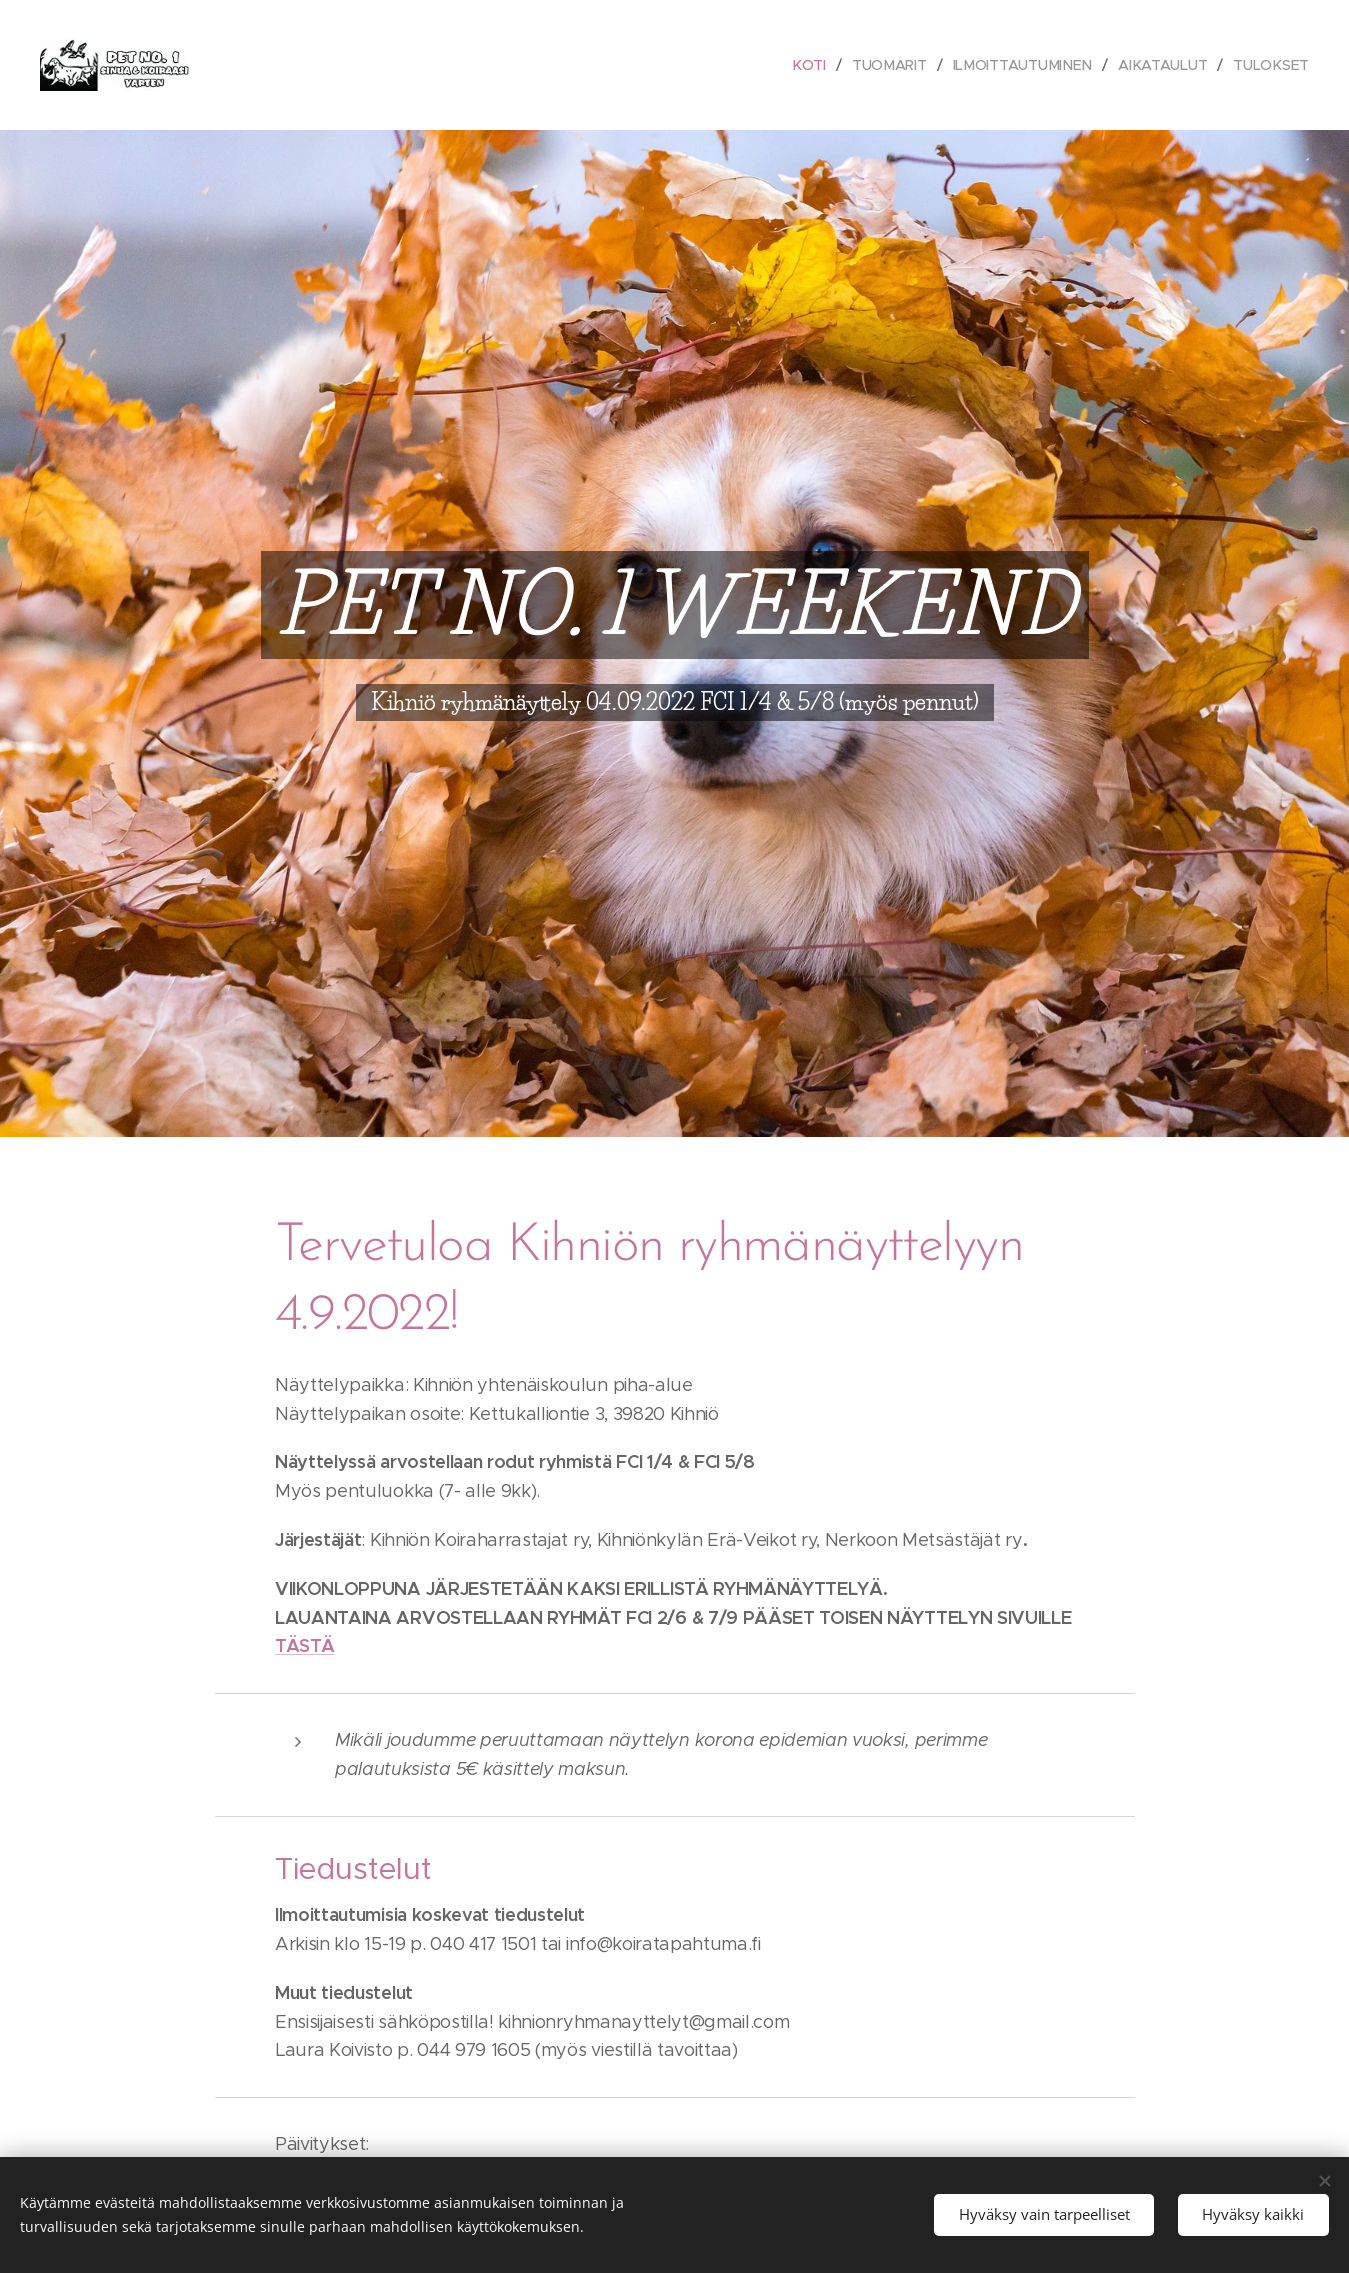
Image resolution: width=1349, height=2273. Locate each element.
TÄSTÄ (304, 1645)
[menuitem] (811, 65)
